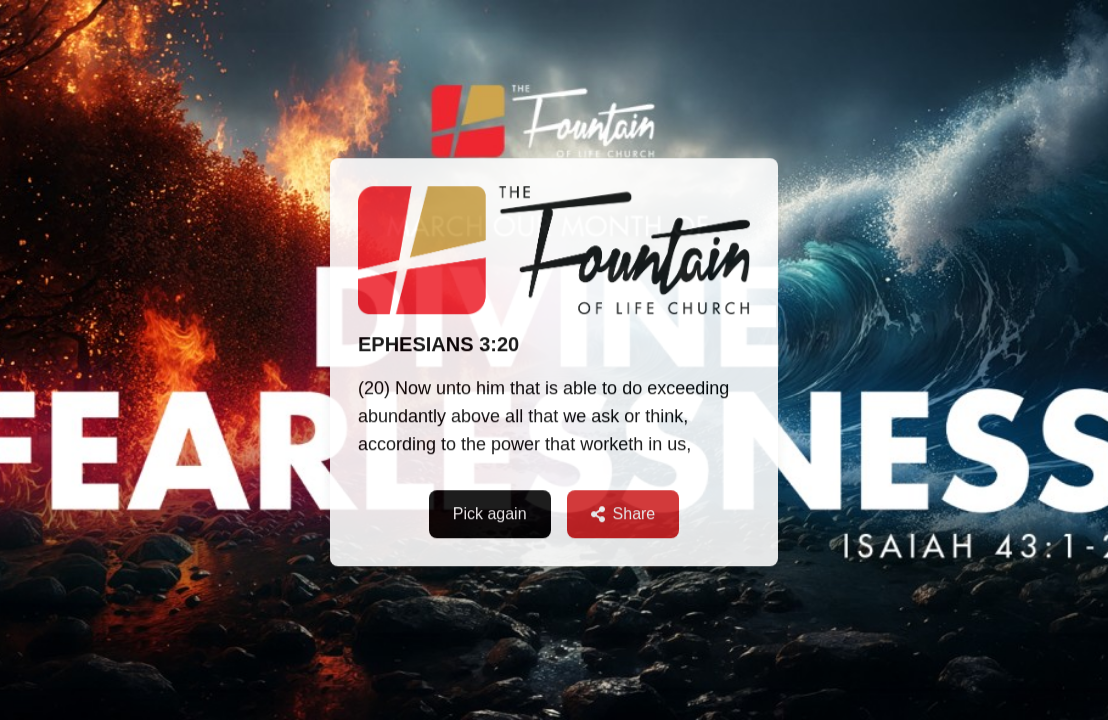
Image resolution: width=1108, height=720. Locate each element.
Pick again (490, 514)
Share (623, 514)
